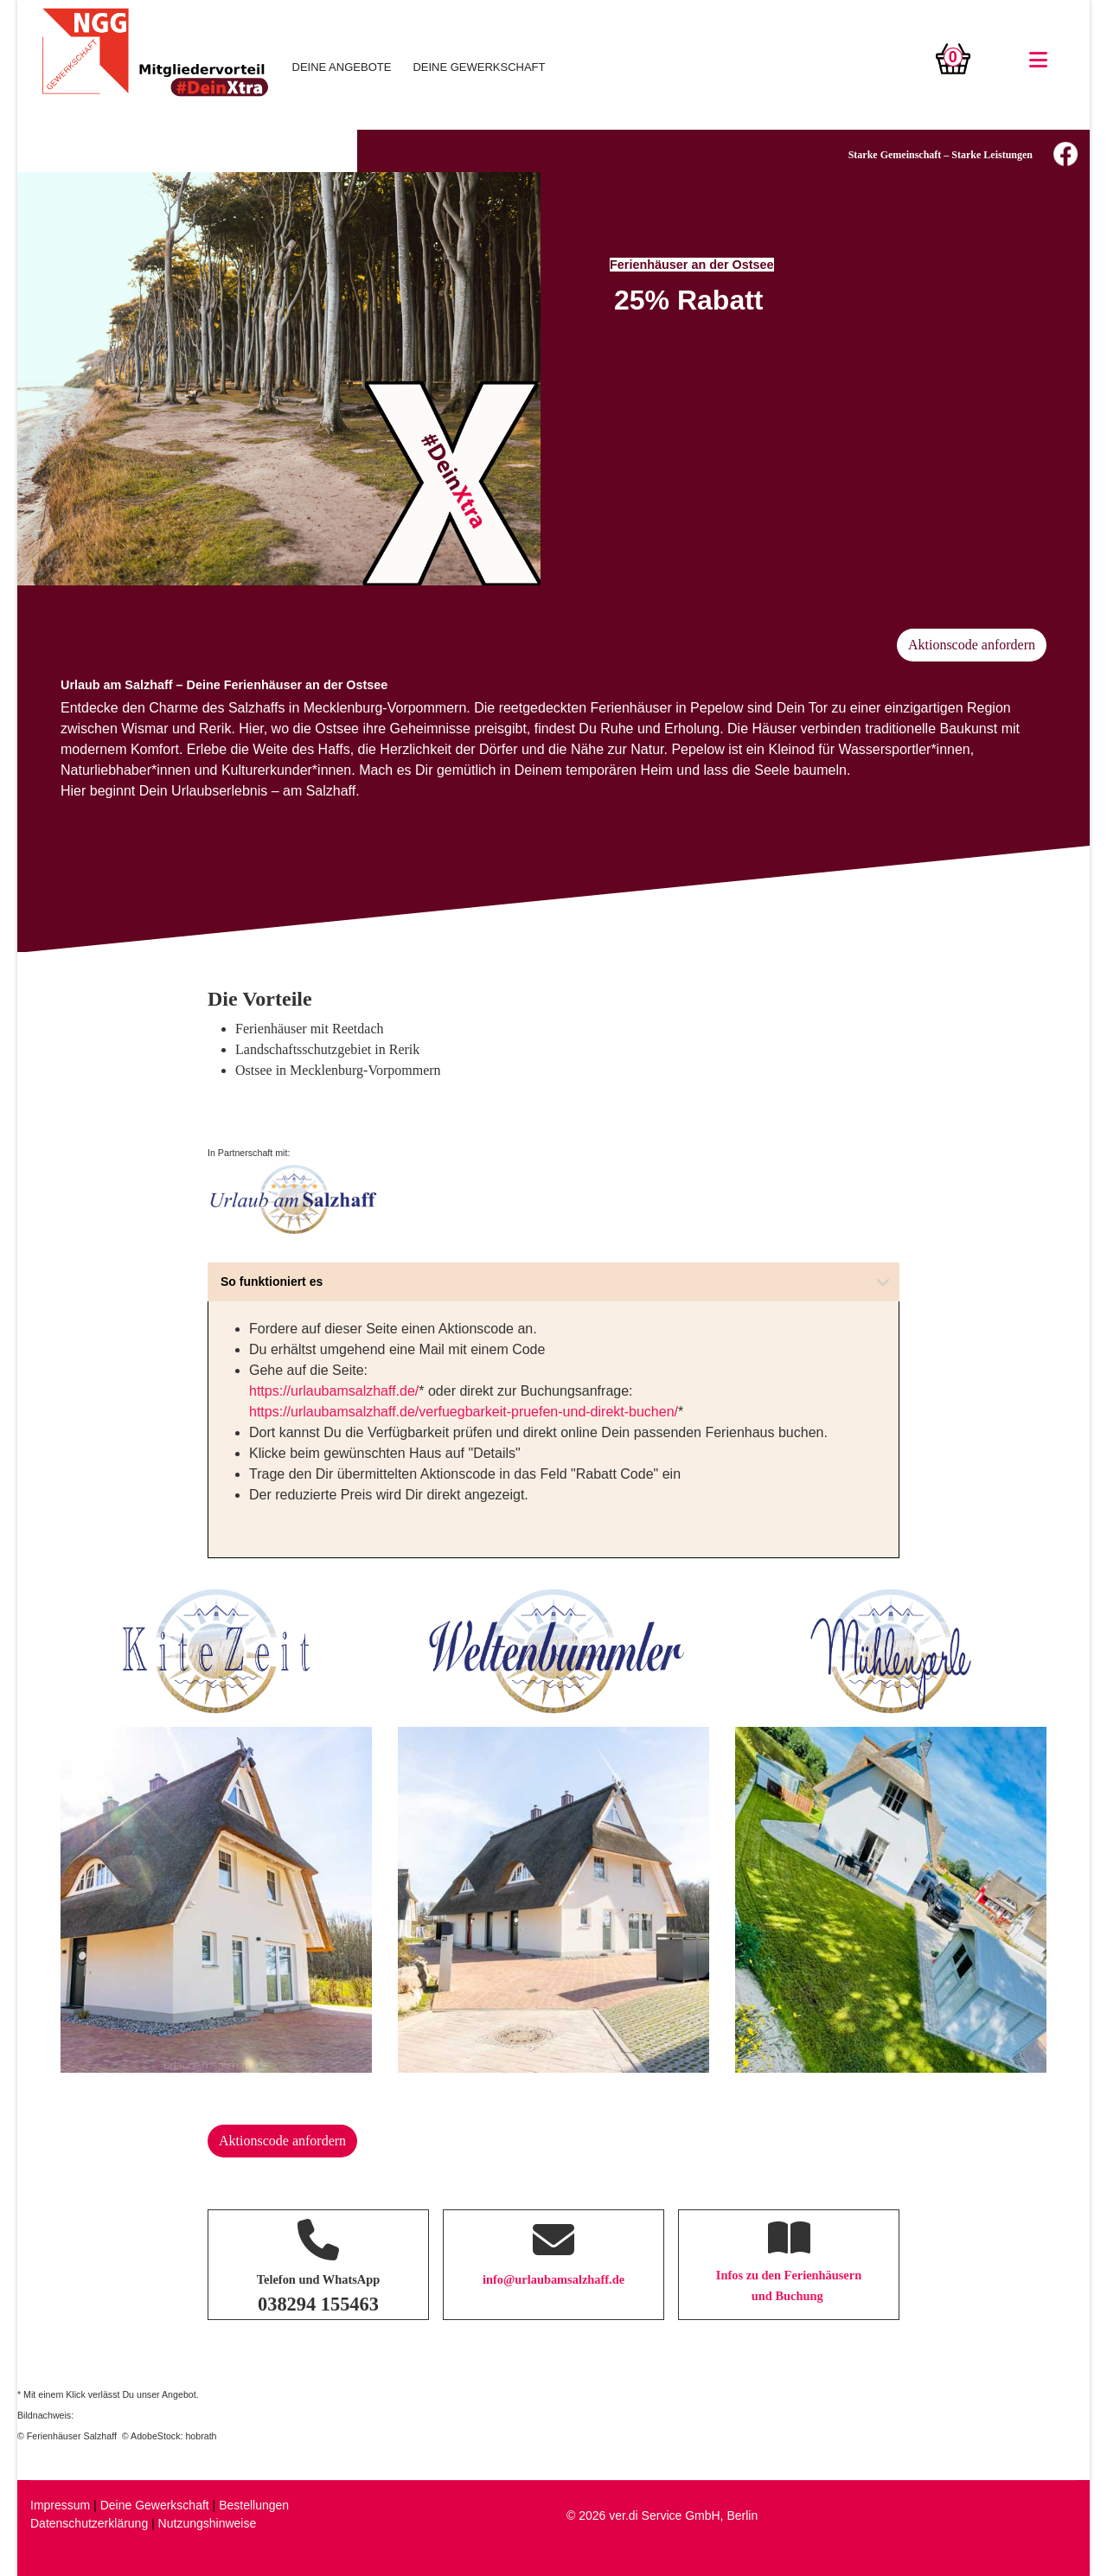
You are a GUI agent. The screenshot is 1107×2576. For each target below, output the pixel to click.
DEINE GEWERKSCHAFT (479, 67)
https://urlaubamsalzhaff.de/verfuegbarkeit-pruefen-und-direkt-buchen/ (463, 1411)
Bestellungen (254, 2505)
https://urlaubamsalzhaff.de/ (334, 1391)
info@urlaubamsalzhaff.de (553, 2279)
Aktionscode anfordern (971, 644)
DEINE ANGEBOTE (342, 67)
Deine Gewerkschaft (154, 2505)
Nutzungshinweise (207, 2523)
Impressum (60, 2505)
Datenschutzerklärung (89, 2523)
